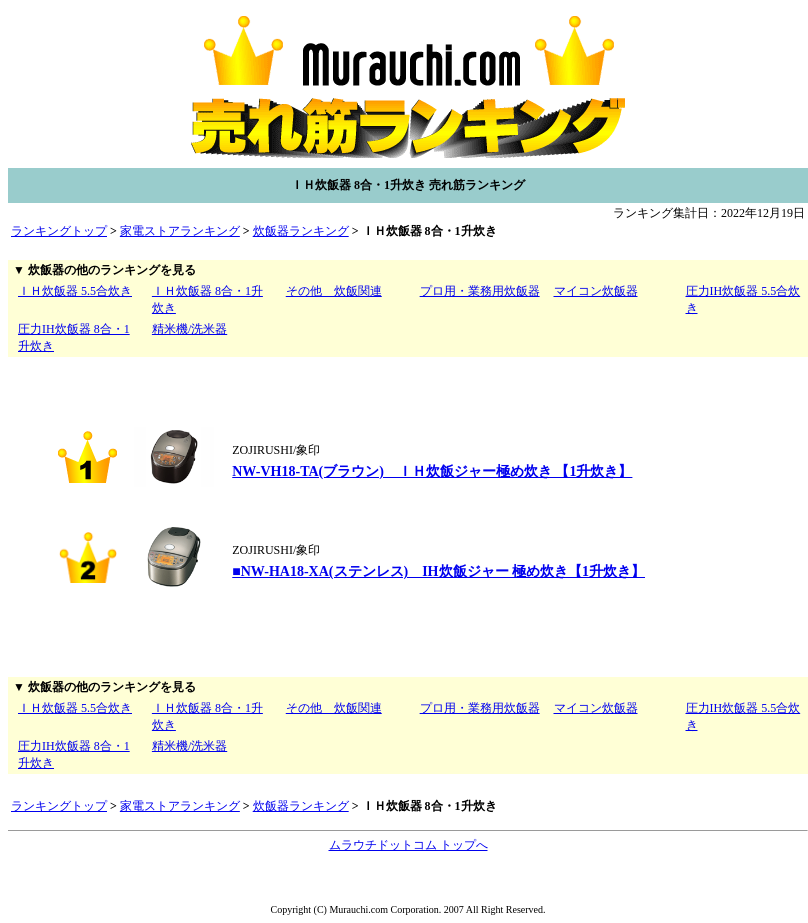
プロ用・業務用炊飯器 (480, 291)
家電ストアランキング (180, 231)
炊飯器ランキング (301, 231)
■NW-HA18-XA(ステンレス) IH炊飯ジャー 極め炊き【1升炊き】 (438, 571)
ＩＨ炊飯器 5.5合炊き (75, 291)
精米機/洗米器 (189, 329)
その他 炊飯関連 (334, 291)
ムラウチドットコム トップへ (408, 845)
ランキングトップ (59, 231)
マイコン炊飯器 (596, 291)
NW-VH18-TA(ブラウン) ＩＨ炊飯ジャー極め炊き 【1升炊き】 (432, 471)
